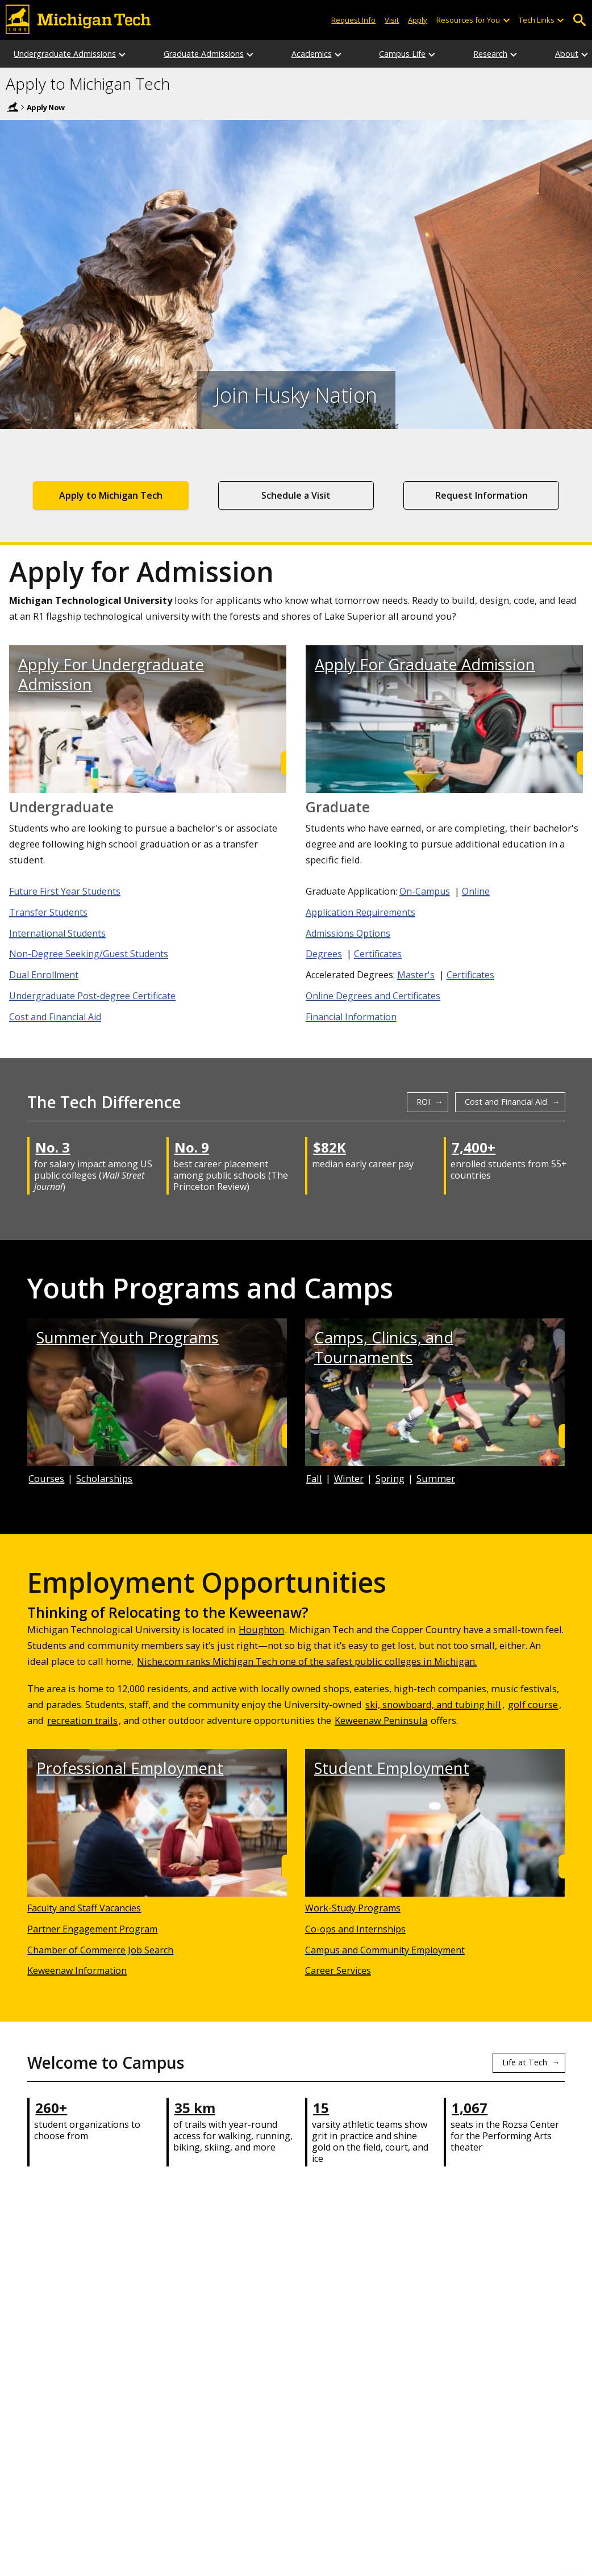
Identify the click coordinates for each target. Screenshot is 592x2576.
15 (321, 2107)
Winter (349, 1478)
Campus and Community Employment (385, 1950)
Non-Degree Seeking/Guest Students (88, 953)
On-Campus (424, 891)
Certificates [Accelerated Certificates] (470, 974)
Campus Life (402, 53)
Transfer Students (48, 912)
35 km (194, 2107)
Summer (435, 1478)
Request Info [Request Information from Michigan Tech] (353, 20)
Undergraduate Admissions (65, 53)
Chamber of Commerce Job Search (100, 1950)
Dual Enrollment (43, 974)
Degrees (324, 953)
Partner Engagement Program (92, 1929)
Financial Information (351, 1017)
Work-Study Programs (353, 1908)
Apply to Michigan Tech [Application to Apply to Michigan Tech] (110, 495)
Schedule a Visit (296, 495)
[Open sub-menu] (505, 20)
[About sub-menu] (585, 54)
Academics (311, 53)
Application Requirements (360, 912)
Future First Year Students (64, 891)
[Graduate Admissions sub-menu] (250, 54)
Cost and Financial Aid (55, 1017)
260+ (51, 2107)
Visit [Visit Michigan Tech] (392, 20)
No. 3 (52, 1147)
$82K (329, 1147)
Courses (46, 1478)
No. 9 (191, 1147)
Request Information (481, 495)
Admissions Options (348, 933)
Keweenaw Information (77, 1970)
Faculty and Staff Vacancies (84, 1908)
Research (490, 53)
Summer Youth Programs (127, 1337)
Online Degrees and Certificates (373, 996)
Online (476, 891)
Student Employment (391, 1767)
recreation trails (82, 1720)
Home (12, 106)
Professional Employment (129, 1767)
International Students (57, 933)
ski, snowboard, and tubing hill (433, 1704)
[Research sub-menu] (514, 54)
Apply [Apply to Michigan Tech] (417, 20)
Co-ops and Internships (355, 1929)
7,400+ (473, 1147)
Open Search (579, 20)
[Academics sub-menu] (338, 54)
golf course (533, 1704)
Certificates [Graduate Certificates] (378, 953)
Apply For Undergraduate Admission (111, 674)
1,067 (469, 2107)
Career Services (338, 1970)
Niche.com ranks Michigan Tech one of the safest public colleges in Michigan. (307, 1661)
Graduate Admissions (204, 53)
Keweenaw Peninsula (381, 1720)
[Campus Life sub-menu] (432, 54)
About (566, 53)
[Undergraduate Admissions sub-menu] (122, 54)
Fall (314, 1478)
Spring (390, 1478)
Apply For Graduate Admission (425, 664)
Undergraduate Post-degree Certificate (92, 996)
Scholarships (104, 1478)
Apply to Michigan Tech (88, 84)
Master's (416, 974)
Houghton (261, 1629)
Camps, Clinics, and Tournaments (383, 1347)
